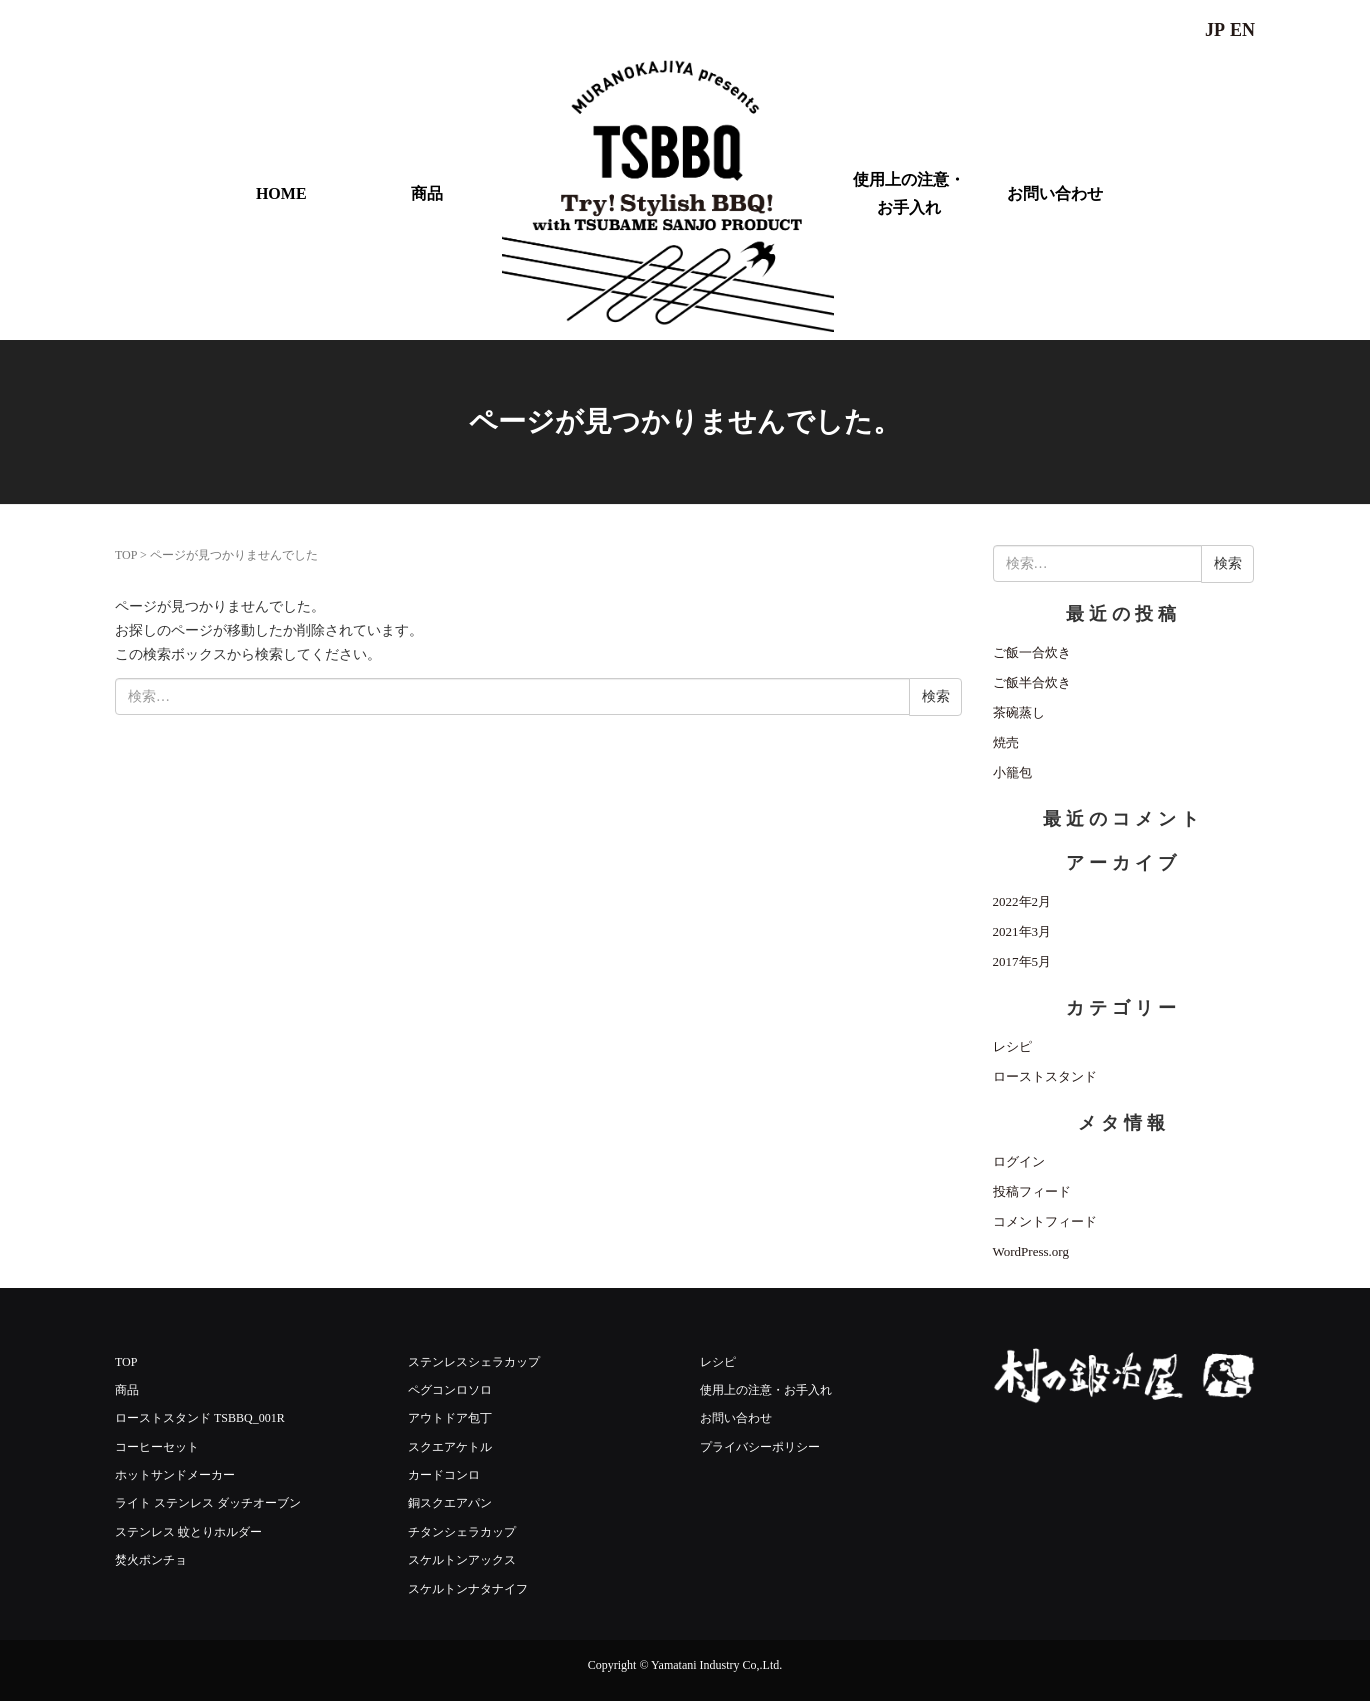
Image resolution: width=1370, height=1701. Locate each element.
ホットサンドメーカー (175, 1475)
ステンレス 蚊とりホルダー (188, 1532)
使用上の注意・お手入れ (909, 193)
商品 (427, 193)
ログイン (1019, 1161)
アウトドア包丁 (450, 1418)
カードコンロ (444, 1475)
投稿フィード (1032, 1191)
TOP (126, 555)
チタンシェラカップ (462, 1532)
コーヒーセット (157, 1447)
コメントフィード (1045, 1221)
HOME (281, 193)
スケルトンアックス (462, 1560)
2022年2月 (1022, 901)
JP (1215, 30)
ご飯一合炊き (1032, 652)
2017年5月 (1022, 961)
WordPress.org (1031, 1251)
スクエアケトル (450, 1447)
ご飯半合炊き (1032, 682)
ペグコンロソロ (450, 1390)
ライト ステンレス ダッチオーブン (208, 1503)
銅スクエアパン (450, 1503)
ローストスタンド (1045, 1076)
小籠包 (1012, 772)
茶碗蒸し (1019, 712)
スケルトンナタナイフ (468, 1589)
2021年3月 (1022, 931)
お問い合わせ (1055, 193)
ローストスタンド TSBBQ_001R (200, 1418)
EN (1242, 30)
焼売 (1006, 742)
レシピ (1012, 1046)
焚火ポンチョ (151, 1560)
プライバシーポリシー (760, 1447)
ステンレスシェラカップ (474, 1362)
